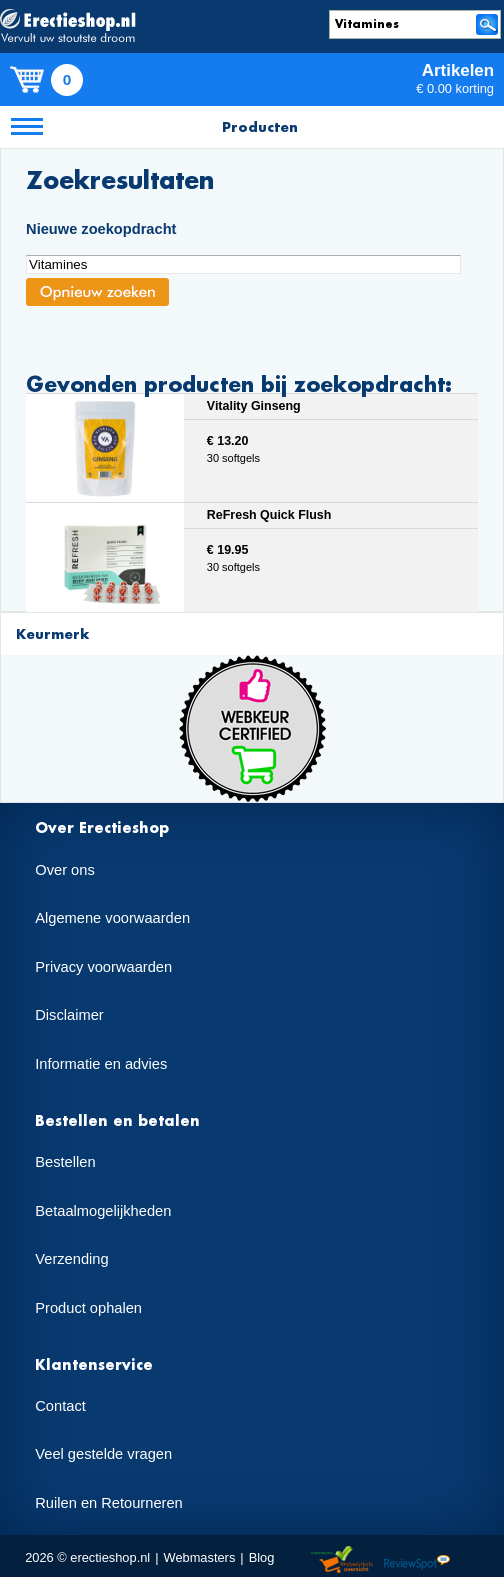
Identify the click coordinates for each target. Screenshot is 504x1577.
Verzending (71, 1259)
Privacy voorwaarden (103, 967)
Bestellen (65, 1162)
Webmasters (200, 1557)
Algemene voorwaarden (112, 918)
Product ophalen (88, 1308)
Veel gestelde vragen (103, 1454)
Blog (262, 1557)
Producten (260, 126)
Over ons (64, 870)
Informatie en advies (101, 1064)
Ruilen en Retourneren (108, 1503)
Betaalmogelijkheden (103, 1211)
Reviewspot (417, 1560)
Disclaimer (69, 1015)
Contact (60, 1406)
